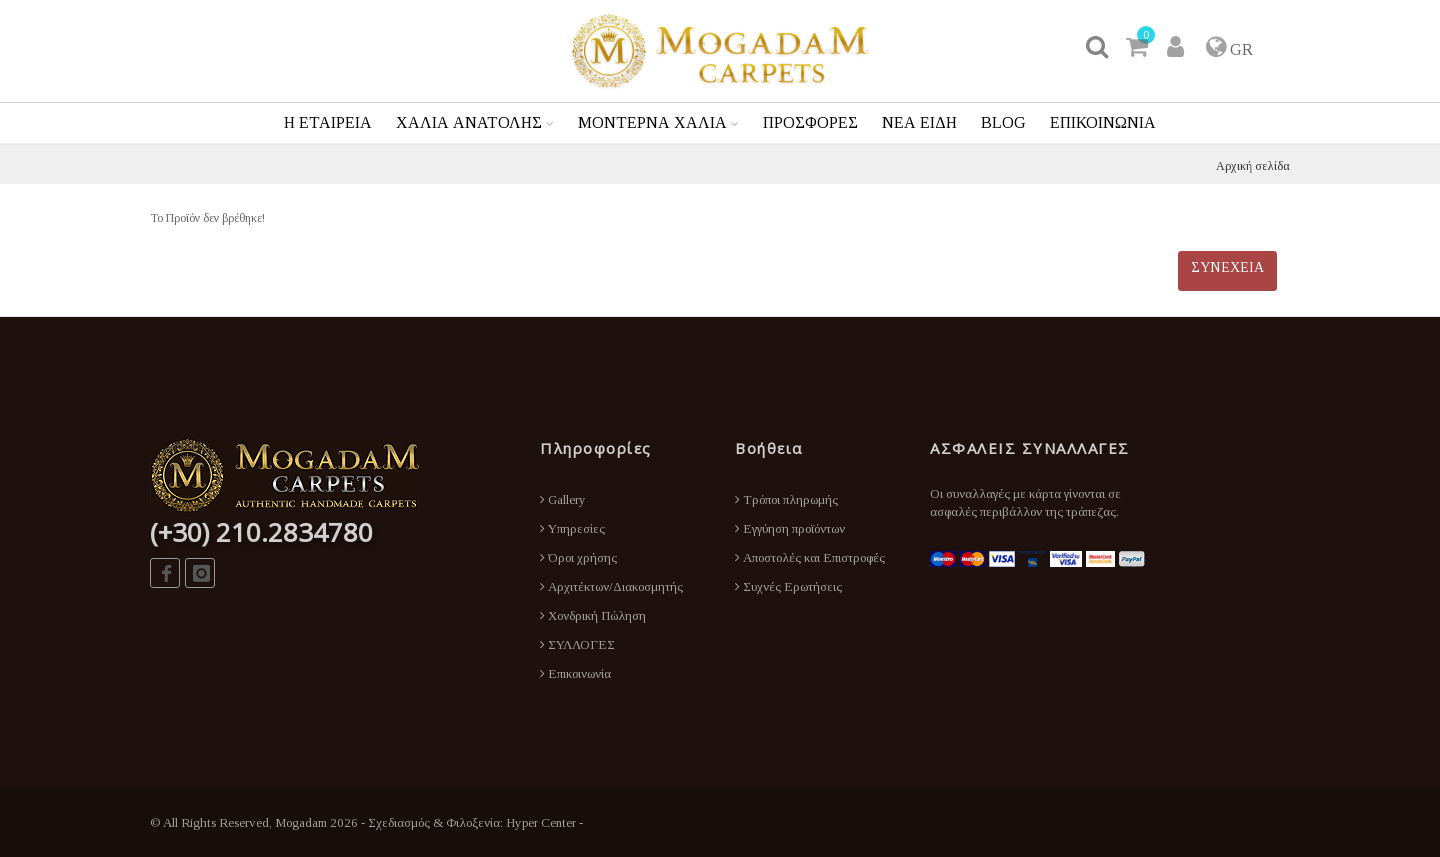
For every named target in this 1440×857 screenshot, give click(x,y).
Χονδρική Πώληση (593, 615)
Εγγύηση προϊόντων (790, 528)
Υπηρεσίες (572, 528)
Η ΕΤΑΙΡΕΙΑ (328, 122)
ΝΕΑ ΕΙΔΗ (919, 122)
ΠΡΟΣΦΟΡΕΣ (810, 122)
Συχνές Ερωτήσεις (788, 586)
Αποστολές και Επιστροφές (810, 557)
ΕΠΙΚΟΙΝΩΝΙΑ (1103, 122)
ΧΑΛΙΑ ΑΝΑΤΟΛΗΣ (469, 122)
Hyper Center (541, 822)
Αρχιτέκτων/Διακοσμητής (611, 586)
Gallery (563, 499)
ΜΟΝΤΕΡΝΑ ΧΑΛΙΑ (652, 122)
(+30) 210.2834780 (261, 532)
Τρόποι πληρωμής (786, 499)
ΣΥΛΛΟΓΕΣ (577, 644)
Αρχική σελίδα (1253, 166)
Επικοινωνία (575, 673)
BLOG (1003, 122)
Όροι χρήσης (578, 557)
